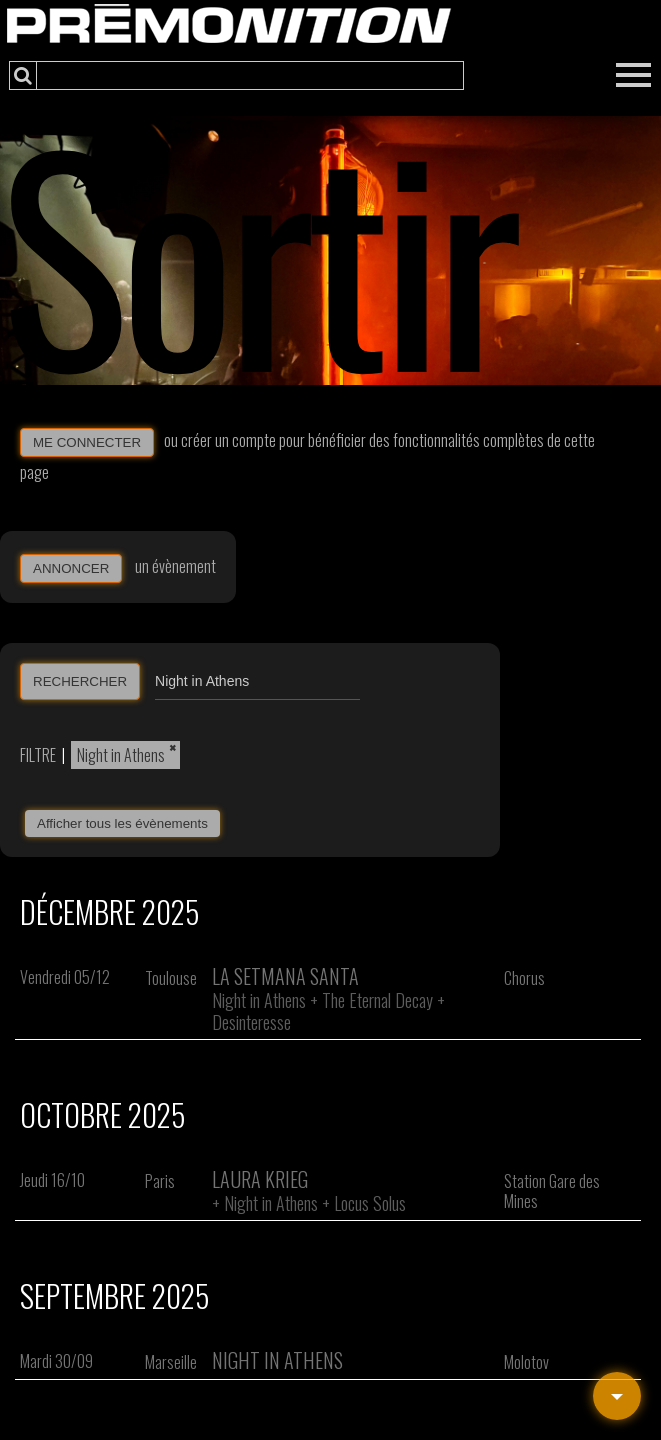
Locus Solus (370, 1203)
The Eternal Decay (377, 1000)
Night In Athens (277, 1360)
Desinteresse (251, 1022)
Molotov (526, 1362)
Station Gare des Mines (552, 1191)
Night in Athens (121, 755)
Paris (160, 1181)
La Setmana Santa (285, 976)
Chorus (524, 978)
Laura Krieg (260, 1179)
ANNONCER (71, 568)
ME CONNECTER (87, 442)
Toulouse (171, 978)
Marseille (171, 1362)
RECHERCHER (80, 681)
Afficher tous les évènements (122, 823)
